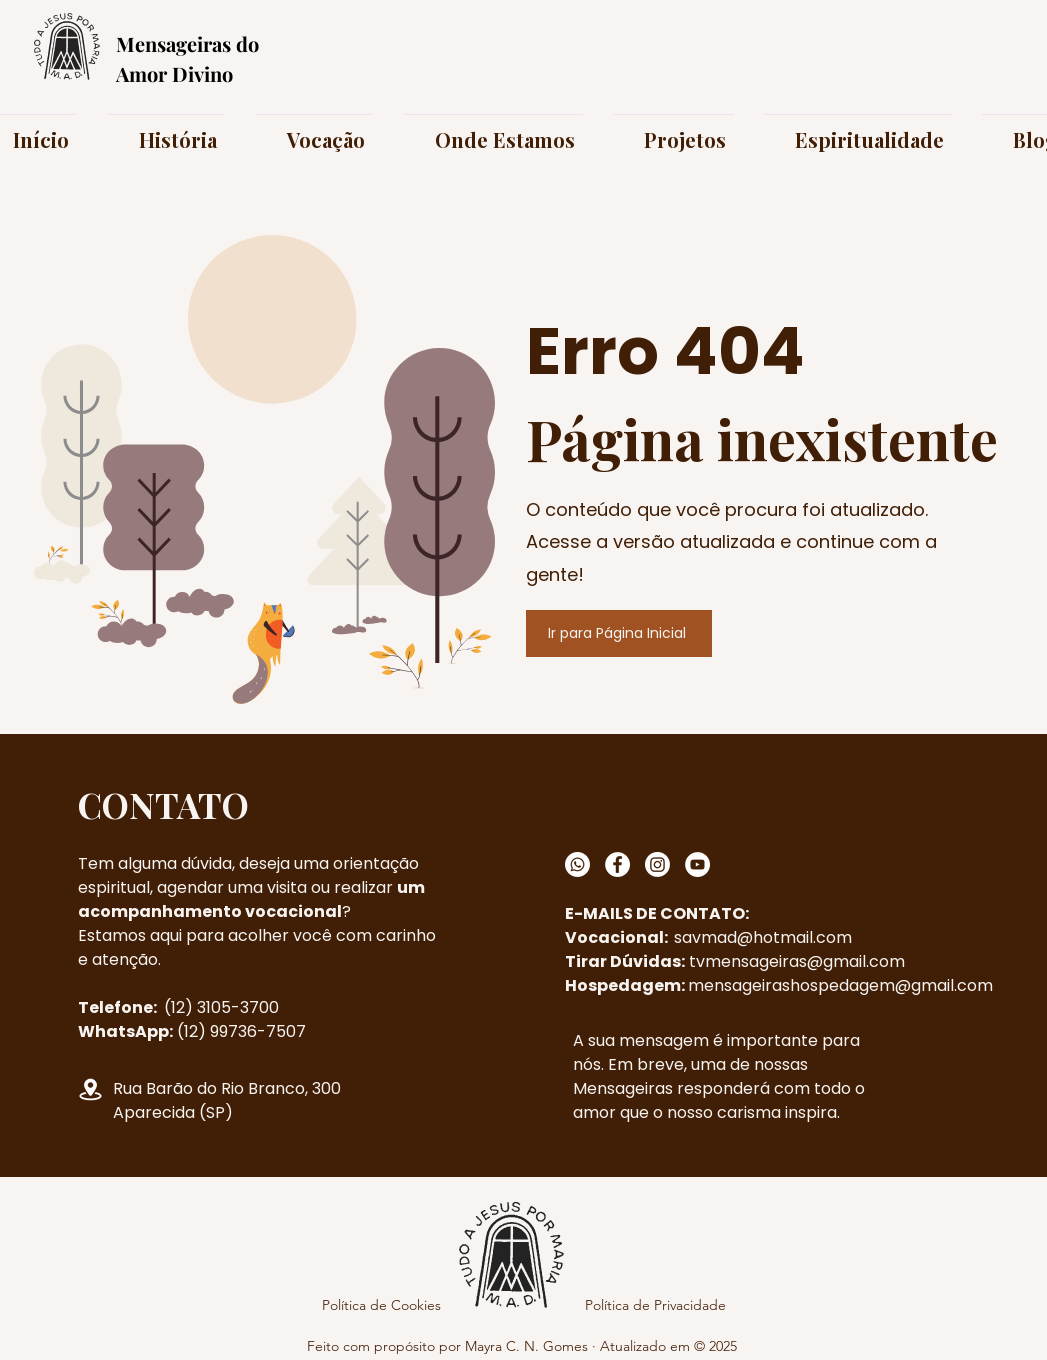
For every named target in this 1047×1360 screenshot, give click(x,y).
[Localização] (90, 1089)
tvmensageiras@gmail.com (797, 961)
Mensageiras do (187, 43)
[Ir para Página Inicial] (619, 633)
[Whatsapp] (577, 864)
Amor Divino (174, 73)
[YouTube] (697, 864)
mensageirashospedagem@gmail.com (840, 985)
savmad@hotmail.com (763, 937)
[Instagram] (657, 864)
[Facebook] (617, 864)
